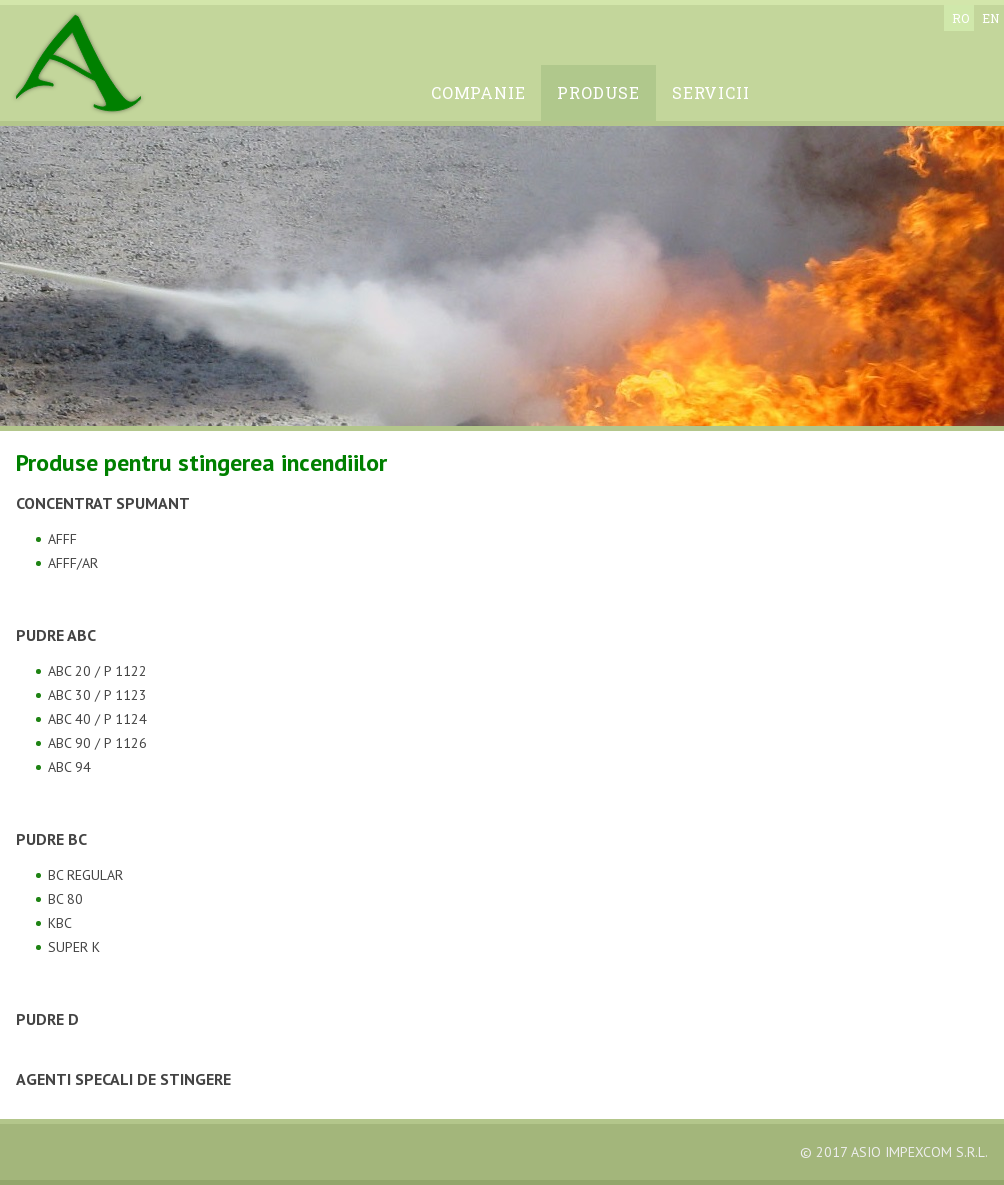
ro (960, 18)
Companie (478, 92)
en (990, 18)
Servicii (710, 92)
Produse (598, 92)
